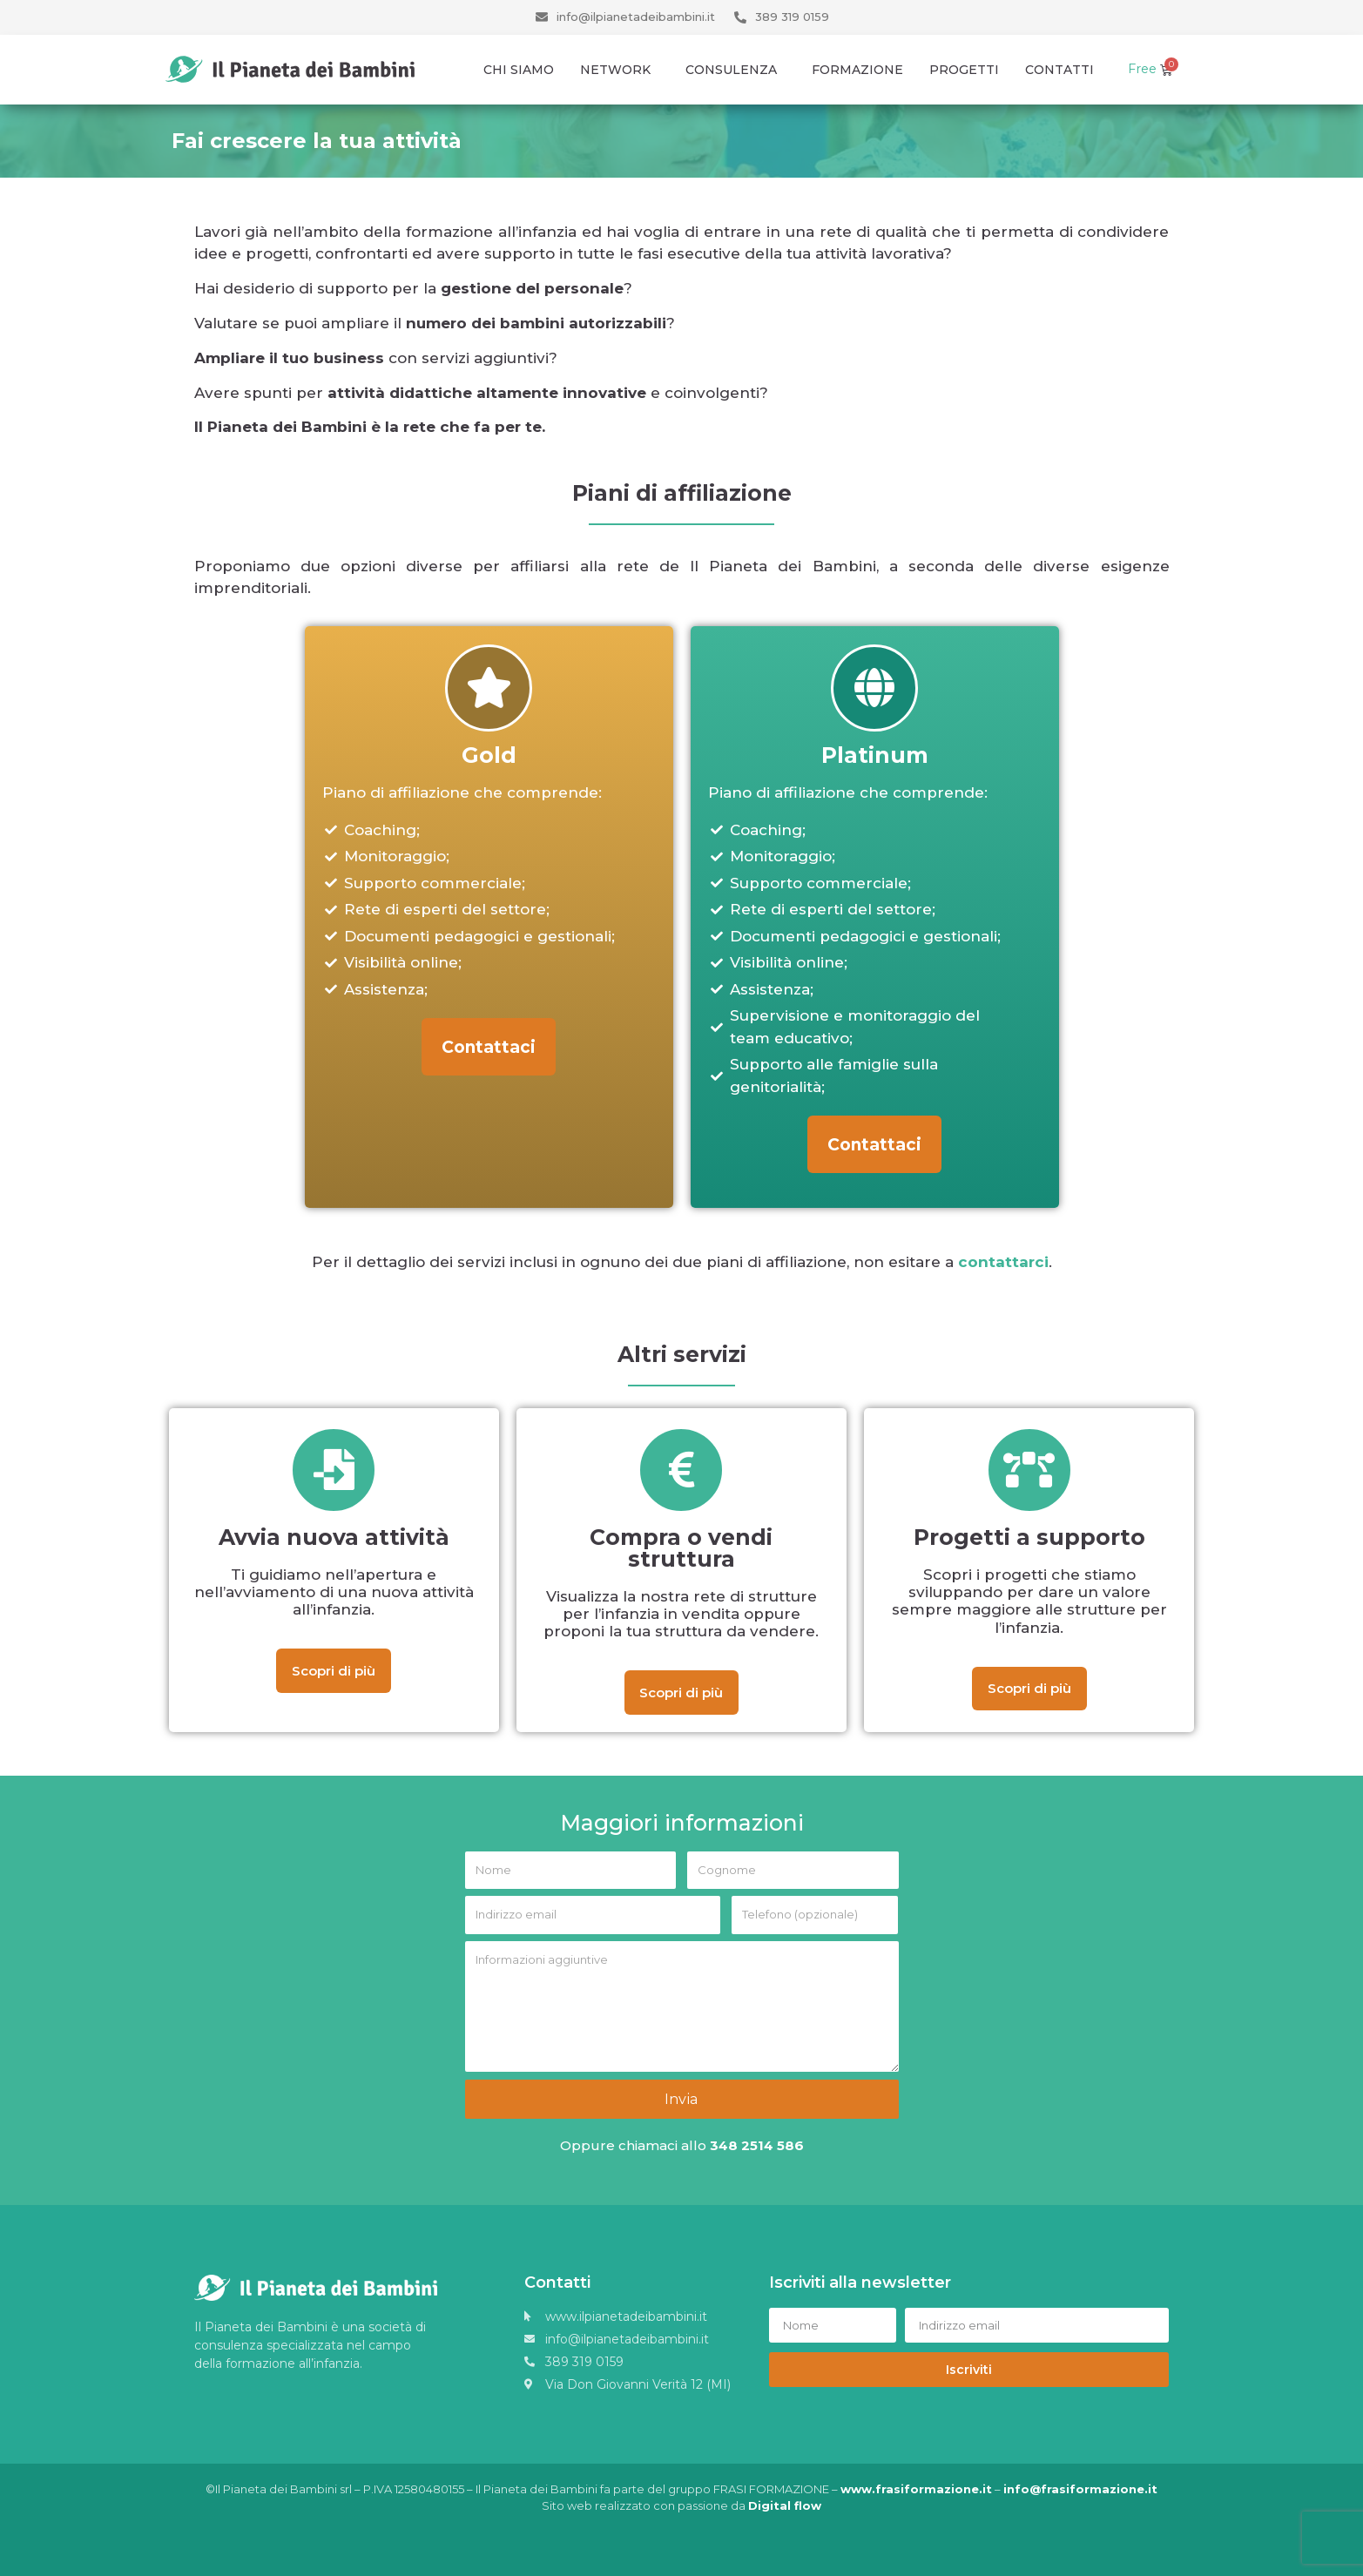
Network (619, 69)
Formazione (857, 70)
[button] (488, 1048)
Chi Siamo (518, 70)
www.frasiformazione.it (916, 2489)
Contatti (1059, 70)
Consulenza (735, 69)
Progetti (964, 70)
